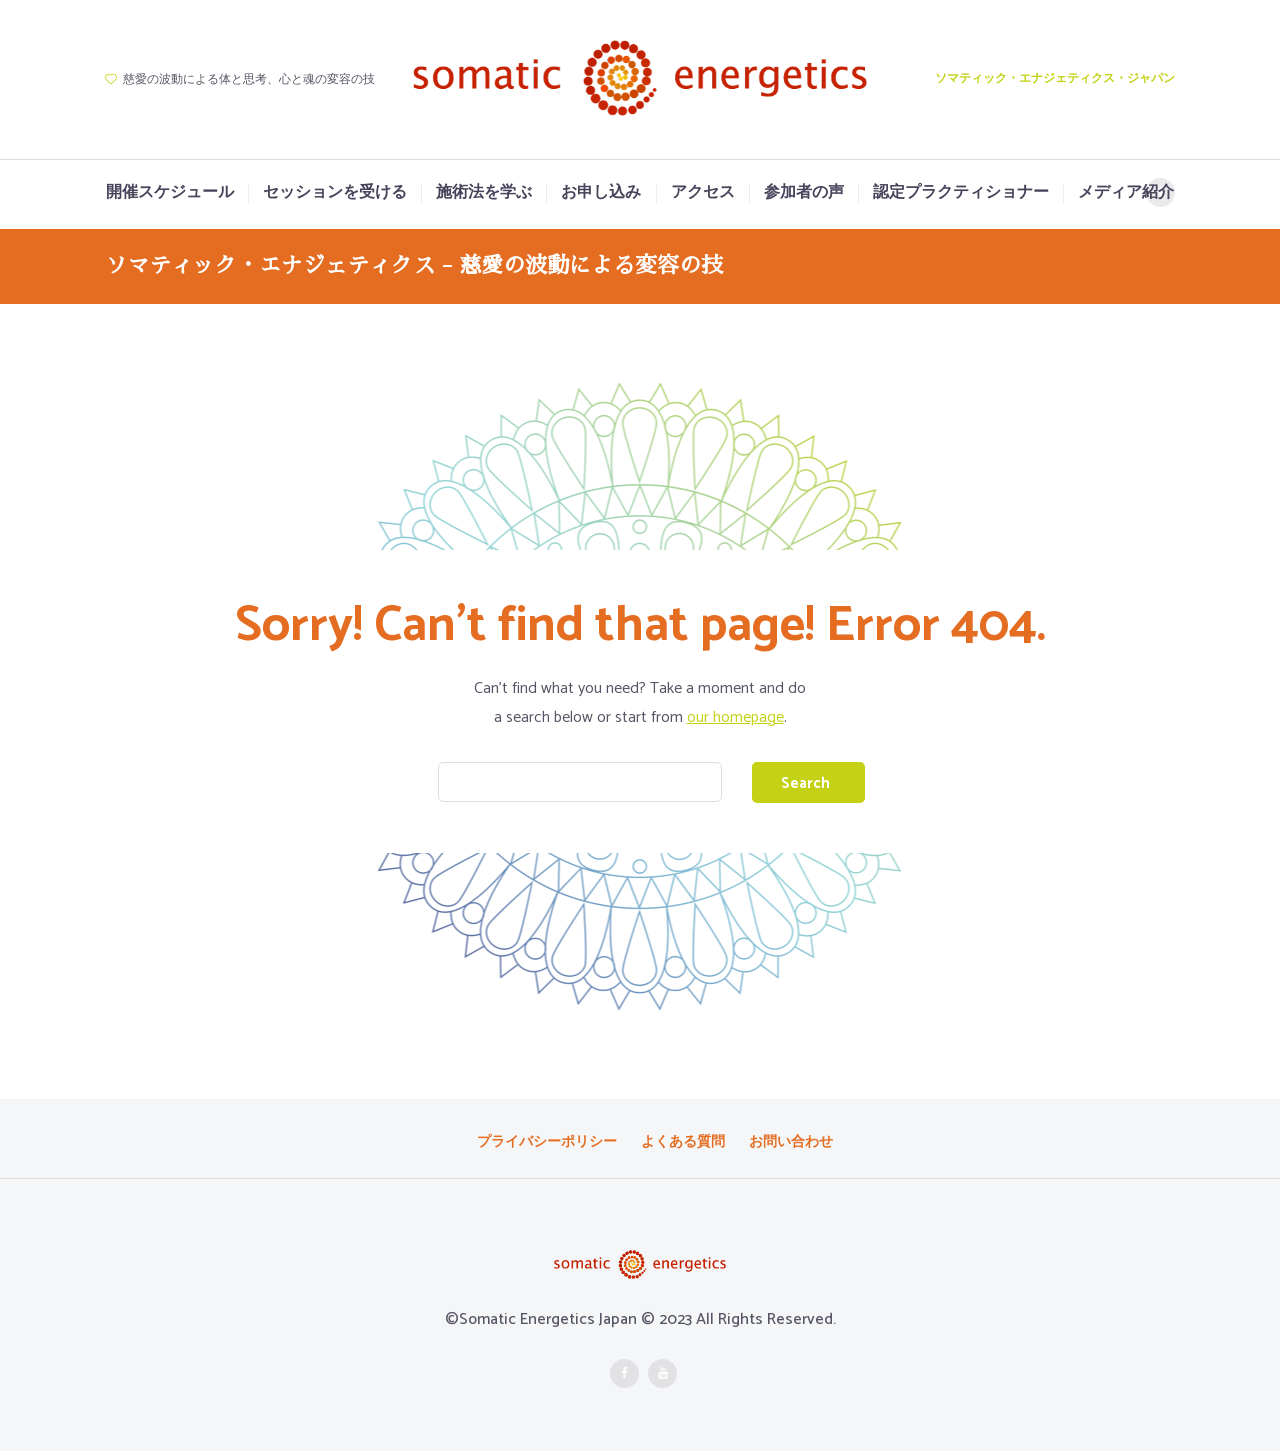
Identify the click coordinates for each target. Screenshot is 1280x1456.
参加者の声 (804, 193)
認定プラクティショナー (961, 193)
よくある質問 (683, 1146)
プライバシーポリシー (547, 1146)
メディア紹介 (1126, 193)
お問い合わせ (791, 1146)
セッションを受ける (335, 193)
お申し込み (601, 193)
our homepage (735, 717)
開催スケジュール (170, 193)
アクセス (703, 193)
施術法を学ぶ (484, 193)
